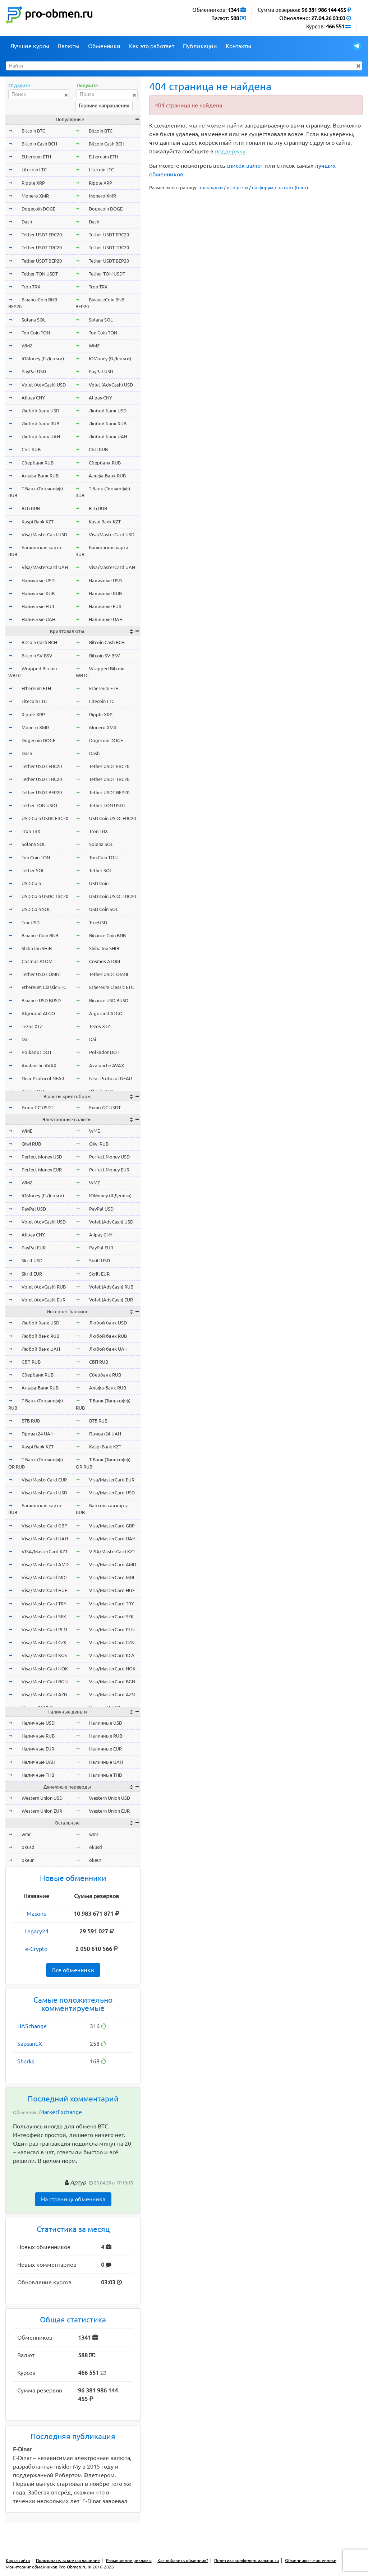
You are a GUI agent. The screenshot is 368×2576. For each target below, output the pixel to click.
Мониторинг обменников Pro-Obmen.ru (46, 2567)
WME (27, 1130)
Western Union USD (42, 1797)
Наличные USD (38, 580)
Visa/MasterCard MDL (45, 1577)
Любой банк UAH (41, 436)
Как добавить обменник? (182, 2560)
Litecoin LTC (34, 169)
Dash (27, 221)
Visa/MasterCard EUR (44, 1479)
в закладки (210, 187)
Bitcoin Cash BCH (39, 143)
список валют (244, 165)
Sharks (25, 2061)
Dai (25, 1039)
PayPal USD (34, 371)
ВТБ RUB (31, 508)
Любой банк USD (40, 410)
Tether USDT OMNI (41, 974)
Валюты (68, 46)
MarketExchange (60, 2112)
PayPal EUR (34, 1247)
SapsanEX (29, 2043)
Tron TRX (31, 286)
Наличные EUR (38, 606)
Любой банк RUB (40, 423)
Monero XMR (35, 195)
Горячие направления (104, 105)
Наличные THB (38, 1774)
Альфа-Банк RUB (40, 475)
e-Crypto (36, 1949)
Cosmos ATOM (37, 961)
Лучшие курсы (29, 46)
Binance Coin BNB (40, 935)
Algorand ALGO (38, 1013)
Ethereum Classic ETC (44, 987)
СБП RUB (31, 449)
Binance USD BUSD (41, 1000)
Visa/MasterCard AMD (45, 1564)
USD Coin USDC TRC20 (45, 896)
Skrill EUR (32, 1273)
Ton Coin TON (36, 332)
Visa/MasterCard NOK (45, 1668)
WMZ (27, 345)
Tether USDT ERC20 (42, 234)
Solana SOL (34, 319)
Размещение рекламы (129, 2560)
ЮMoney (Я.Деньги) (43, 358)
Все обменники (73, 1970)
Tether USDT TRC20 (42, 247)
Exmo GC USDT (37, 1107)
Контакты (238, 46)
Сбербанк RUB (38, 462)
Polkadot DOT (37, 1052)
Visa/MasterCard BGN (45, 1681)
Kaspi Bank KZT (38, 521)
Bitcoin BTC (33, 130)
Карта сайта (18, 2560)
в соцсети (237, 187)
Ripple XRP (33, 182)
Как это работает (151, 46)
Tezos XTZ (32, 1026)
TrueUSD (31, 922)
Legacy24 (36, 1931)
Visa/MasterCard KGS (44, 1655)
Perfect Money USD (42, 1156)
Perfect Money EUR (42, 1169)
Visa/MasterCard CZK (44, 1642)
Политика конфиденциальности (246, 2560)
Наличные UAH (38, 619)
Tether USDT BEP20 (42, 260)
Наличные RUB (38, 593)
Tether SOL (33, 870)
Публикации (200, 46)
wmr (26, 1834)
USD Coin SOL (36, 909)
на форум (262, 187)
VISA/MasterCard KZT (45, 1551)
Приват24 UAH (38, 1433)
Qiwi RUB (31, 1143)
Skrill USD (32, 1260)
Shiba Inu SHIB (37, 948)
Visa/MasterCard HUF (44, 1590)
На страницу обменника (73, 2199)
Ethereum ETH (36, 156)
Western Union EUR (42, 1810)
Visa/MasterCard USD (44, 534)
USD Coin (31, 883)
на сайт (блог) (292, 187)
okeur (28, 1860)
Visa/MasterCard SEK (44, 1616)
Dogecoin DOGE (38, 208)
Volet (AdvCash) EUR (43, 1299)
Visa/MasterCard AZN (44, 1694)
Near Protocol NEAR (43, 1078)
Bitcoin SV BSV (37, 655)
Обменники (104, 46)
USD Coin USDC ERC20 (45, 818)
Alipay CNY (33, 397)
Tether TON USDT (40, 273)
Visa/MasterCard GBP (44, 1525)
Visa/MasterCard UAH (45, 567)
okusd (28, 1847)
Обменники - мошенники (310, 2560)
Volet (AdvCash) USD (44, 384)
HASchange (32, 2026)
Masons (36, 1913)
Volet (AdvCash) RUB (44, 1286)
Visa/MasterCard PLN (44, 1629)
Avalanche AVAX (39, 1065)
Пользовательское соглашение (68, 2560)
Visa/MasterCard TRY (44, 1603)
